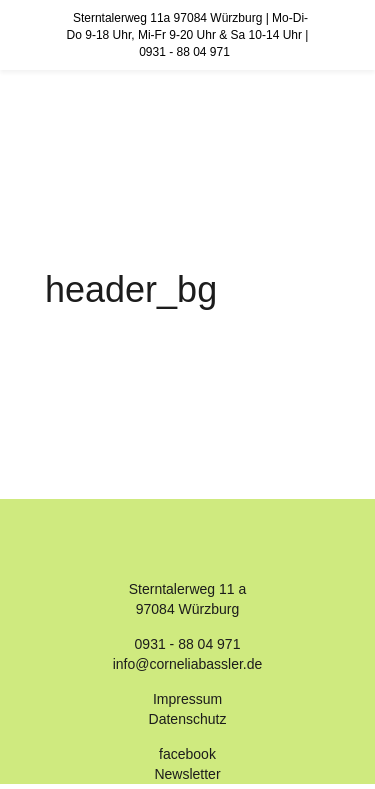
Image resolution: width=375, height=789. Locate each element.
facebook (187, 754)
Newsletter (187, 774)
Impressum (187, 699)
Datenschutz (188, 719)
